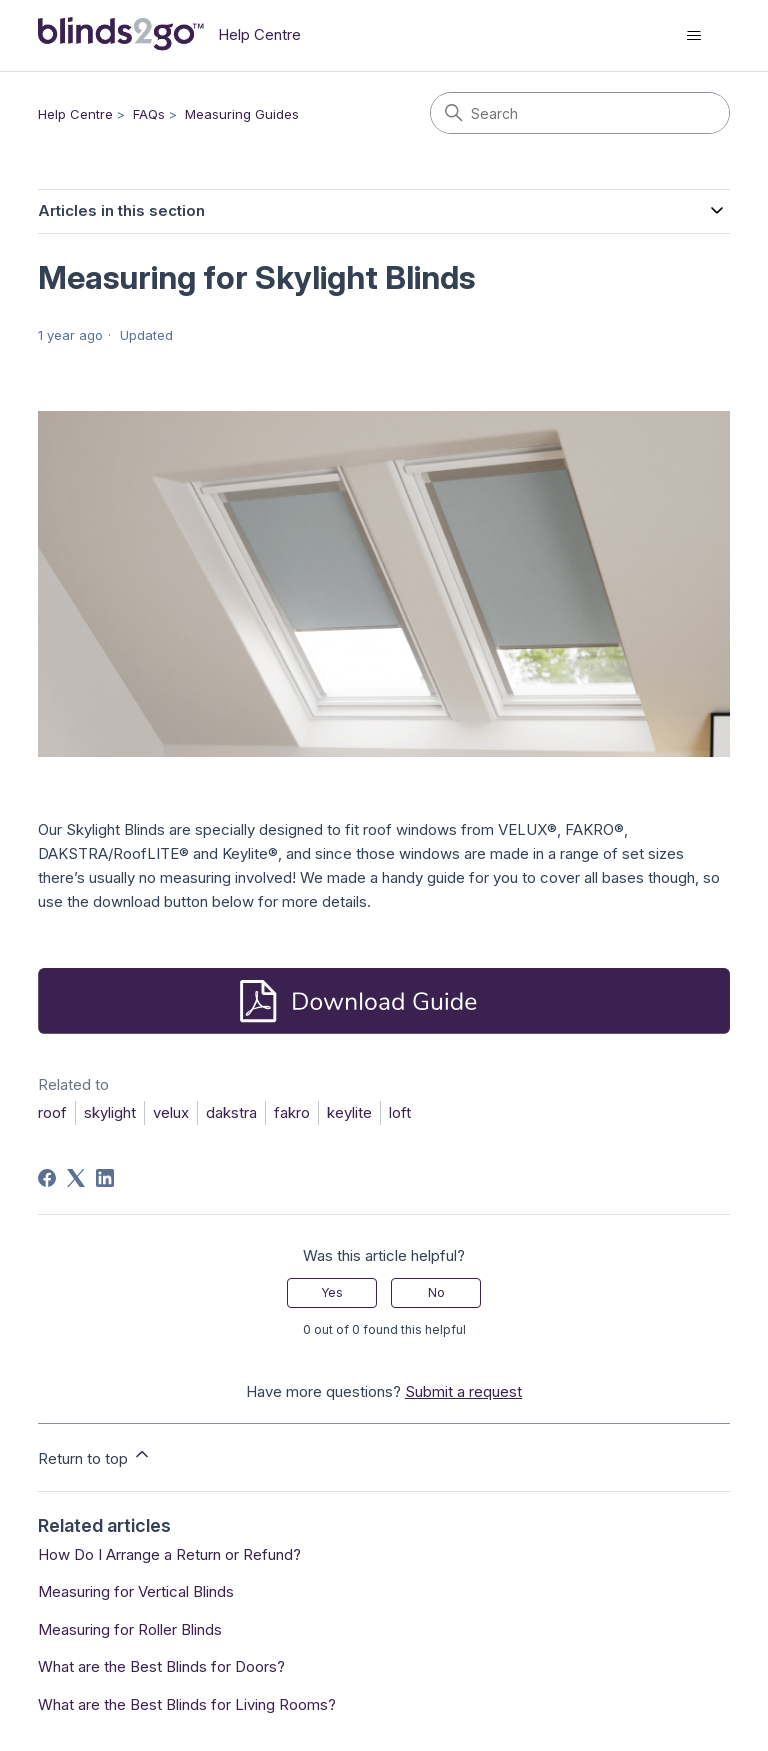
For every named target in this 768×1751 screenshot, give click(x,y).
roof (52, 1112)
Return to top (95, 1456)
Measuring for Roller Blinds (130, 1629)
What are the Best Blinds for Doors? (161, 1666)
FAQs (149, 114)
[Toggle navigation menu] (694, 36)
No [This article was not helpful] (436, 1292)
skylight (110, 1112)
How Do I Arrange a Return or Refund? (169, 1554)
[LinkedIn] (105, 1178)
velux (171, 1112)
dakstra (231, 1112)
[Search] (580, 113)
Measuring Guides (242, 114)
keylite (349, 1112)
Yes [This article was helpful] (332, 1292)
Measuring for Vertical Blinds (136, 1591)
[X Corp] (76, 1178)
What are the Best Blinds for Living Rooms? (187, 1704)
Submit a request (463, 1391)
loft (400, 1112)
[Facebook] (47, 1178)
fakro (292, 1112)
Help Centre (75, 114)
